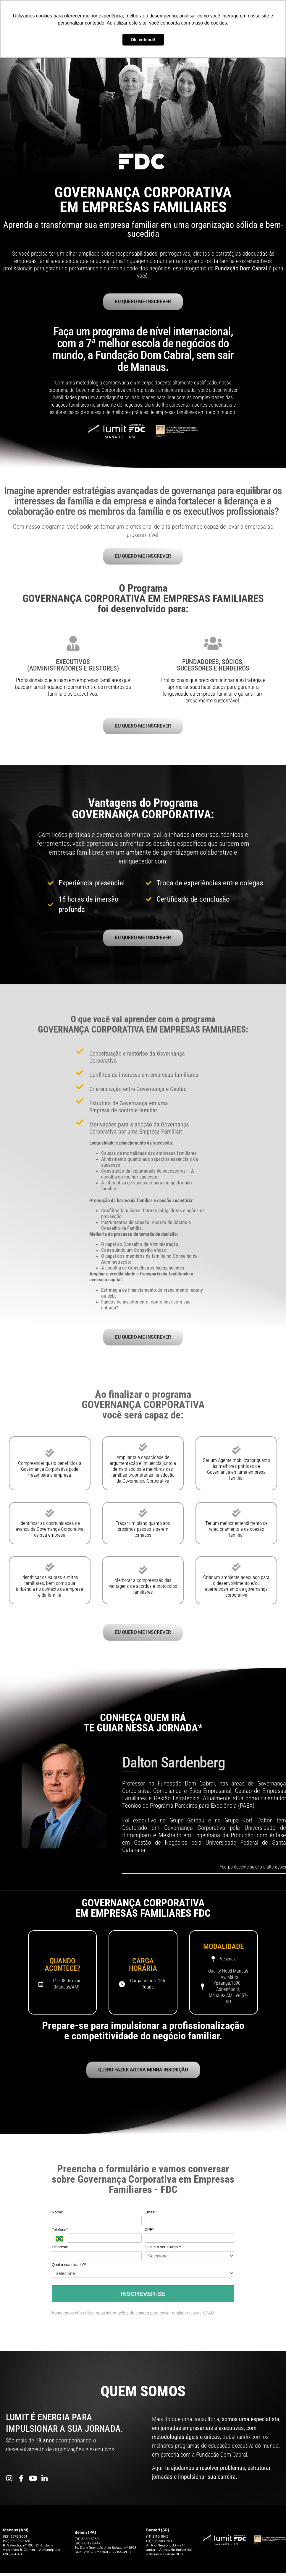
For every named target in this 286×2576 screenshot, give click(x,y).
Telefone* (60, 2233)
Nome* (58, 2216)
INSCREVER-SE (143, 2298)
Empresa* (60, 2251)
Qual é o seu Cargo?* (163, 2251)
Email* (150, 2216)
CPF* (149, 2233)
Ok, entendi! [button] (143, 39)
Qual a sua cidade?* (69, 2269)
